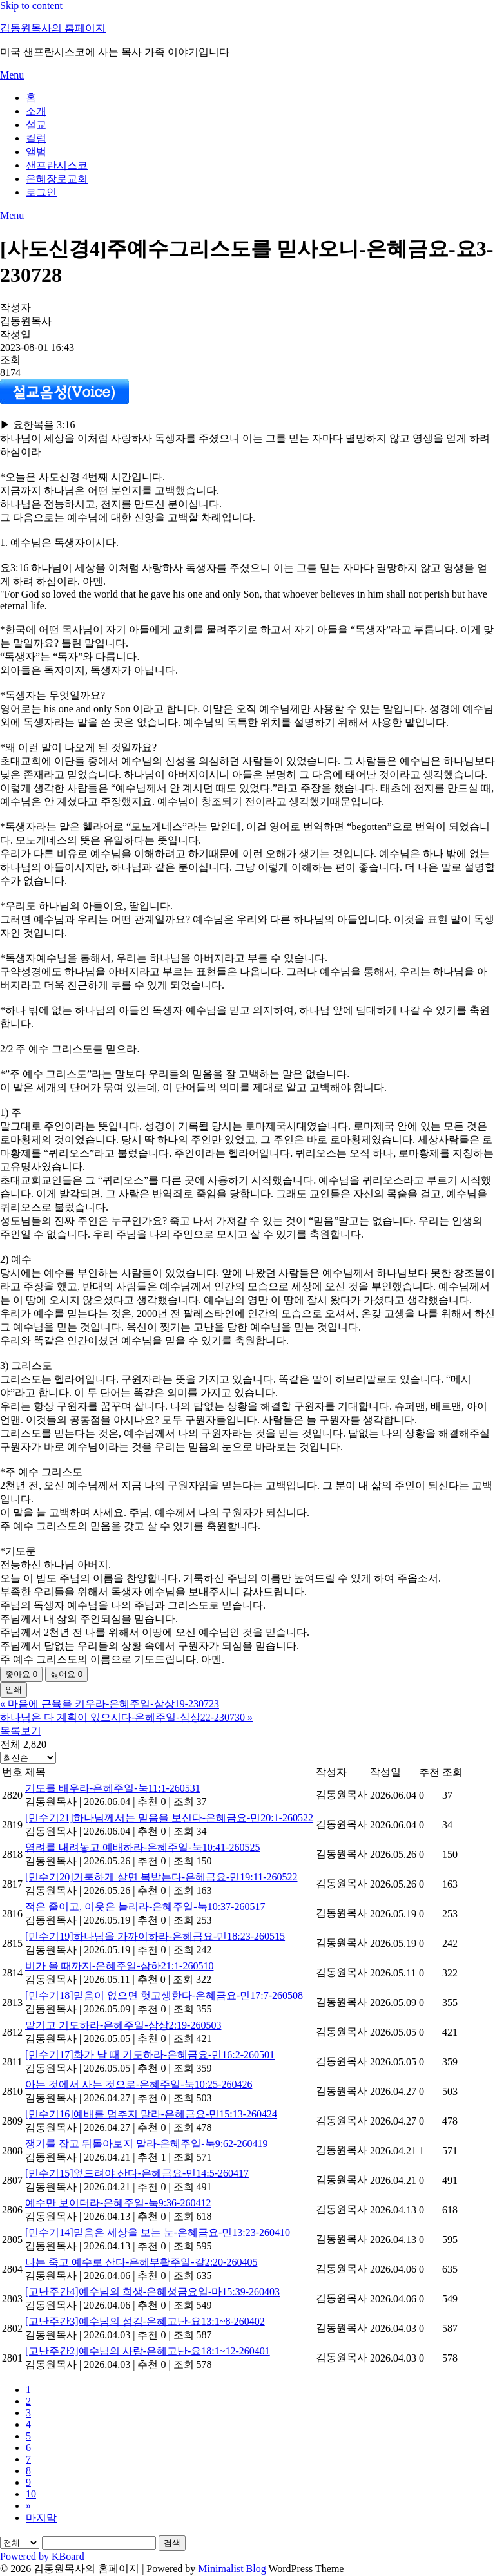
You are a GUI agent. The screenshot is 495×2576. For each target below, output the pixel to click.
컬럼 (36, 138)
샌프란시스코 (57, 165)
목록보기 (20, 1730)
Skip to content (31, 5)
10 (31, 2493)
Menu (12, 75)
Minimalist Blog (232, 2568)
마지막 (41, 2517)
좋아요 (21, 1674)
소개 (36, 111)
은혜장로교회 (57, 178)
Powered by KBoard (42, 2556)
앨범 (36, 151)
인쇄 (13, 1689)
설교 (36, 124)
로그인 (41, 192)
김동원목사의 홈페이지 (53, 28)
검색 (172, 2543)
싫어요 (66, 1674)
